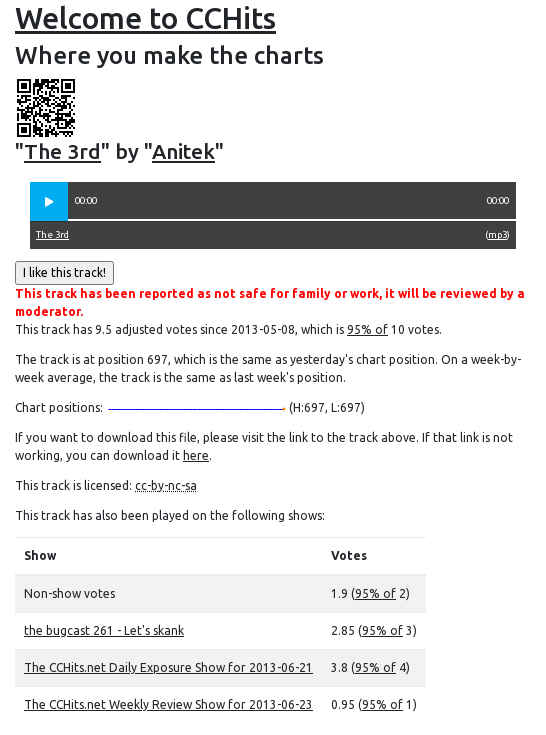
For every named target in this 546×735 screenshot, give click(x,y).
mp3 (497, 234)
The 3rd (62, 151)
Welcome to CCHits (145, 18)
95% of (367, 329)
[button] (49, 202)
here (196, 455)
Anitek (183, 151)
